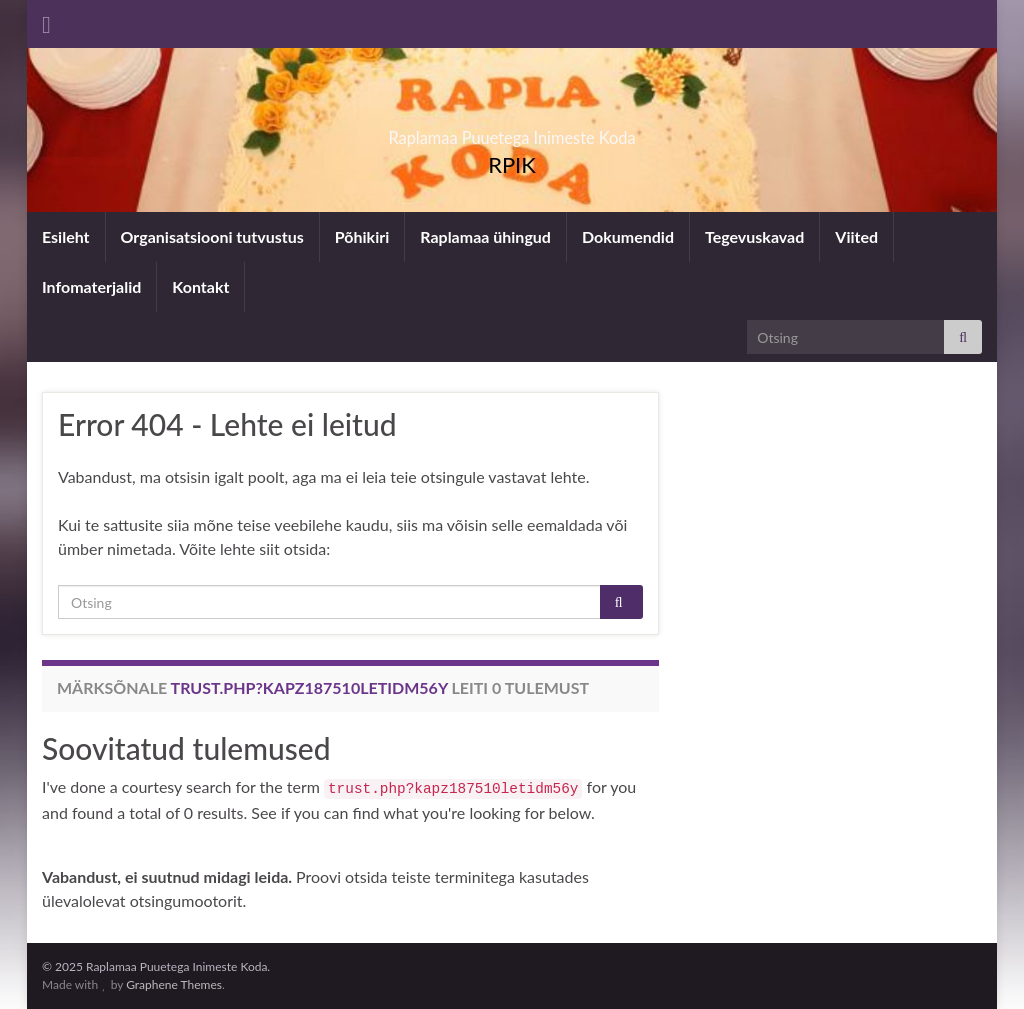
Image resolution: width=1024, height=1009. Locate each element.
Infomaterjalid (91, 286)
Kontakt (200, 286)
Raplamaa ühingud (485, 236)
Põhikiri (362, 236)
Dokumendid (628, 236)
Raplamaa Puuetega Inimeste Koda (512, 131)
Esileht (66, 236)
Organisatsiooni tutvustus (212, 236)
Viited (856, 236)
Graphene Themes (174, 984)
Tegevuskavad (754, 236)
